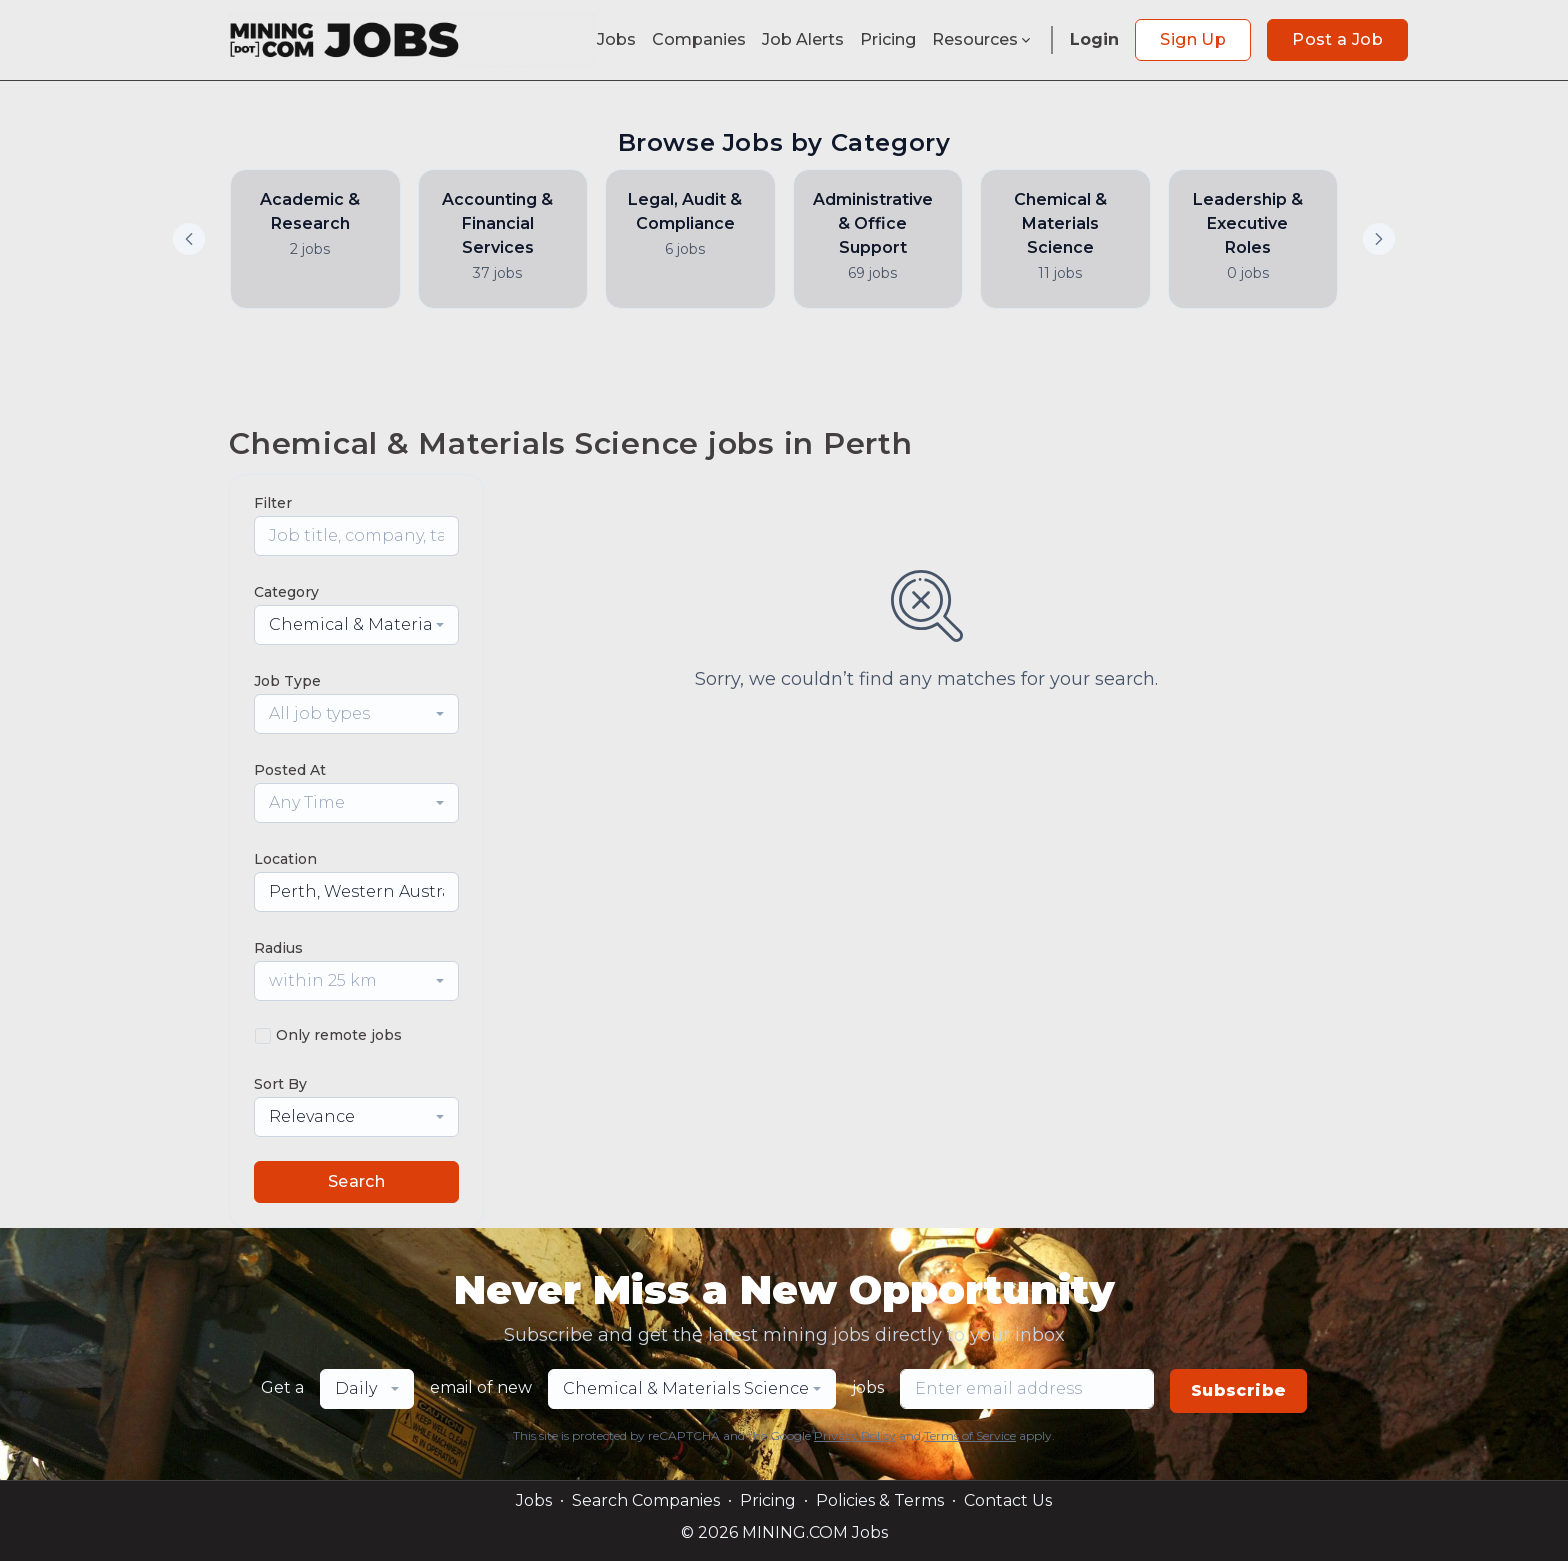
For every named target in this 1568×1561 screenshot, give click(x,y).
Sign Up (1193, 39)
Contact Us (1008, 1500)
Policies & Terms (880, 1500)
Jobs (616, 39)
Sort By (280, 1084)
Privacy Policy (855, 1435)
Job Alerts (803, 39)
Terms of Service (970, 1435)
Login (1094, 39)
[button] (1379, 239)
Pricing (888, 39)
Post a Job (1337, 39)
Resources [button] (983, 39)
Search (356, 1181)
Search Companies (646, 1500)
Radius (278, 948)
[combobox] (356, 625)
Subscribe (1239, 1390)
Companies (699, 39)
